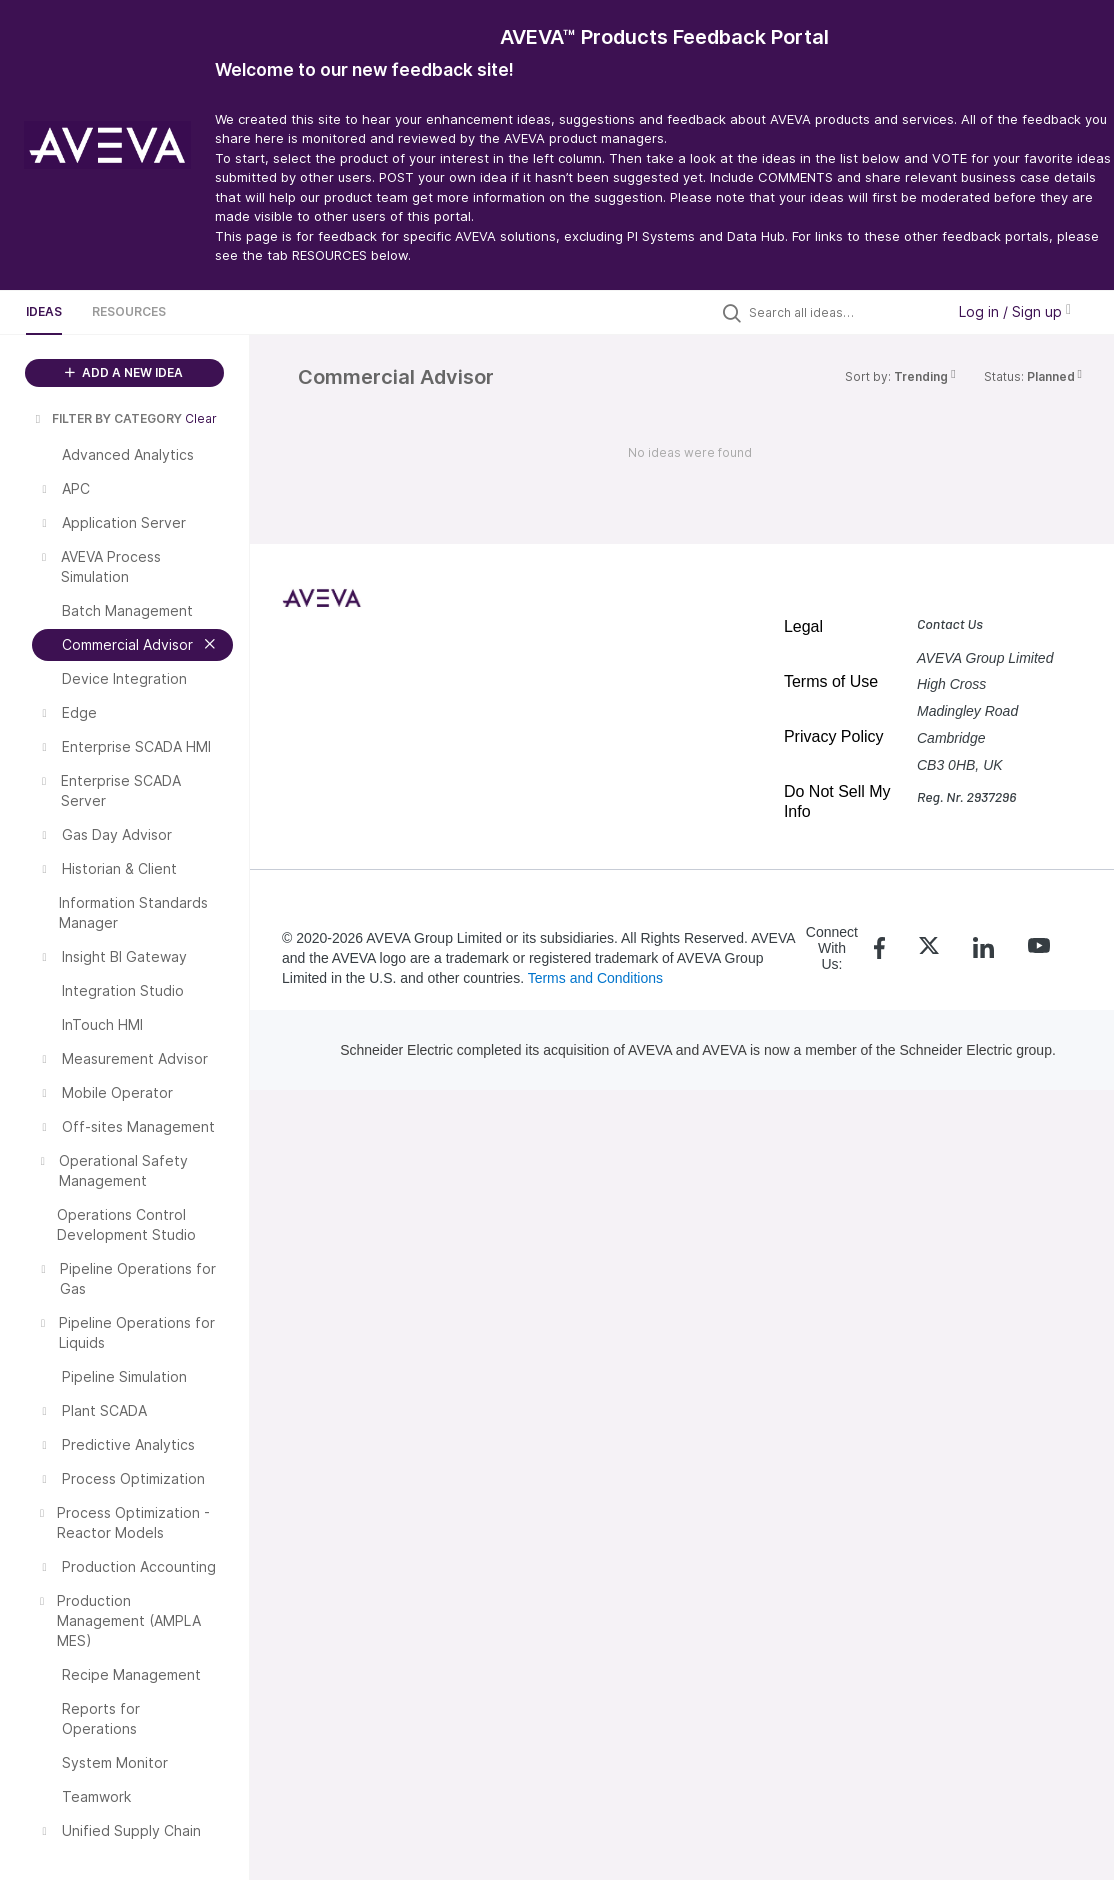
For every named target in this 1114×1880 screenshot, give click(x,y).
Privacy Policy (834, 736)
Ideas (44, 311)
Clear (201, 418)
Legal (803, 626)
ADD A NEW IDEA (124, 372)
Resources (129, 311)
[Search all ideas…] (842, 312)
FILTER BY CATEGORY (107, 418)
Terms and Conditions (595, 978)
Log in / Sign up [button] (1015, 311)
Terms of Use (831, 681)
